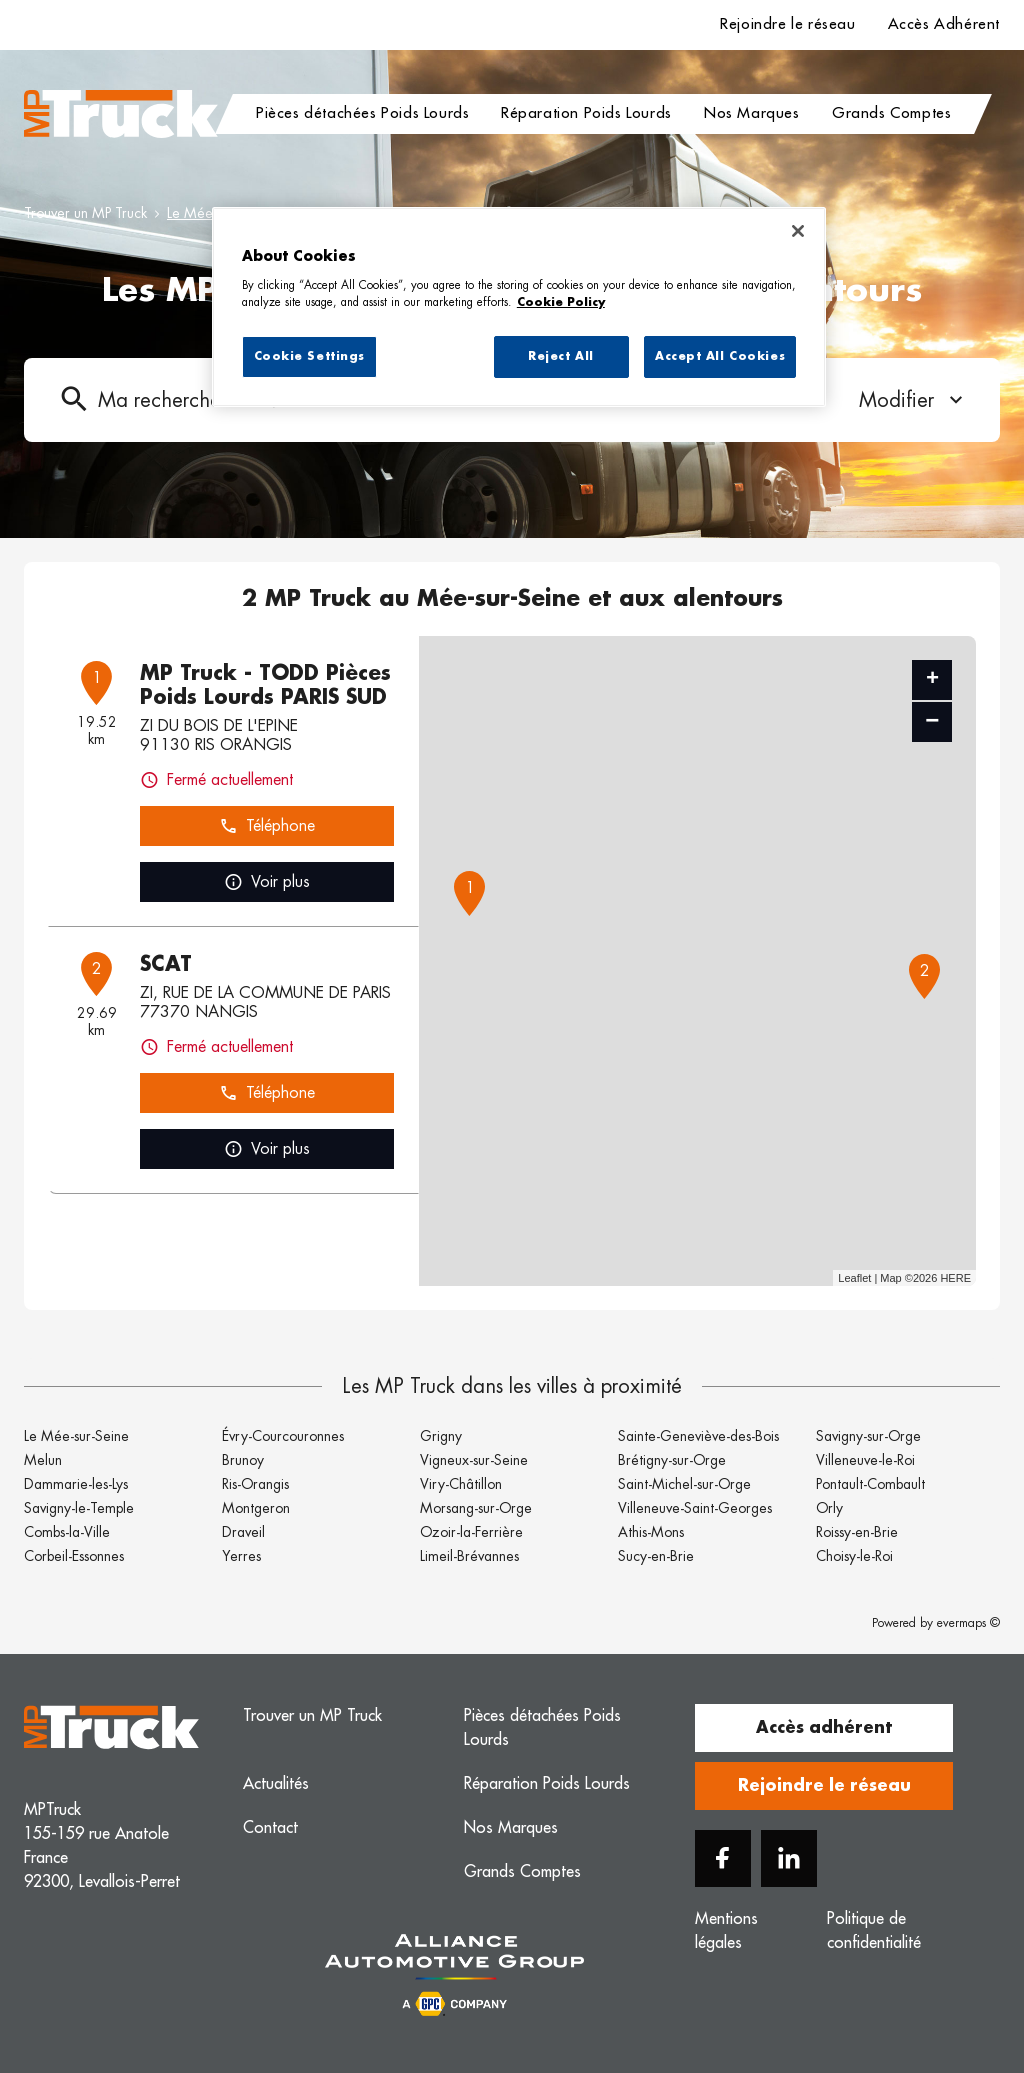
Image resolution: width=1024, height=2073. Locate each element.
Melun (43, 1460)
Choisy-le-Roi (854, 1556)
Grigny (441, 1436)
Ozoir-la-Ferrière (471, 1532)
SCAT (166, 964)
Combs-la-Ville (67, 1532)
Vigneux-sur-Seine (474, 1460)
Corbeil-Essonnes (74, 1556)
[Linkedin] (789, 1858)
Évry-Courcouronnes (283, 1436)
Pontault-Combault (870, 1484)
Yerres (241, 1556)
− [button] (932, 721)
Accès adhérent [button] (824, 1728)
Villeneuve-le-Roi (865, 1460)
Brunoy (243, 1460)
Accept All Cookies (720, 356)
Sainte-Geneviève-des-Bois (698, 1436)
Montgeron (256, 1508)
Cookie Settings (310, 356)
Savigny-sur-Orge (868, 1436)
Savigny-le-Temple (79, 1508)
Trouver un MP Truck (85, 213)
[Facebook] (723, 1858)
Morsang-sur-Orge (476, 1508)
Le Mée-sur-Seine (76, 1436)
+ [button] (932, 680)
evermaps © (968, 1623)
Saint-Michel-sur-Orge (684, 1484)
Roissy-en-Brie (857, 1532)
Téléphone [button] (267, 826)
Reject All (561, 356)
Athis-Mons (651, 1532)
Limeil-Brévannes (469, 1556)
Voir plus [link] (267, 882)
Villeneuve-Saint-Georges (695, 1508)
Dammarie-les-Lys (76, 1484)
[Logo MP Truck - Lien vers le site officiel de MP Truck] (121, 114)
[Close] (798, 231)
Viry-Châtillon (461, 1484)
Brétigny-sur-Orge (672, 1460)
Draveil (243, 1532)
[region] (519, 307)
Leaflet (854, 1278)
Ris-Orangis (255, 1484)
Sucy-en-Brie (656, 1556)
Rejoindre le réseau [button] (824, 1786)
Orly (829, 1508)
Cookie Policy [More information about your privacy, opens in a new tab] (561, 302)
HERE (955, 1278)
